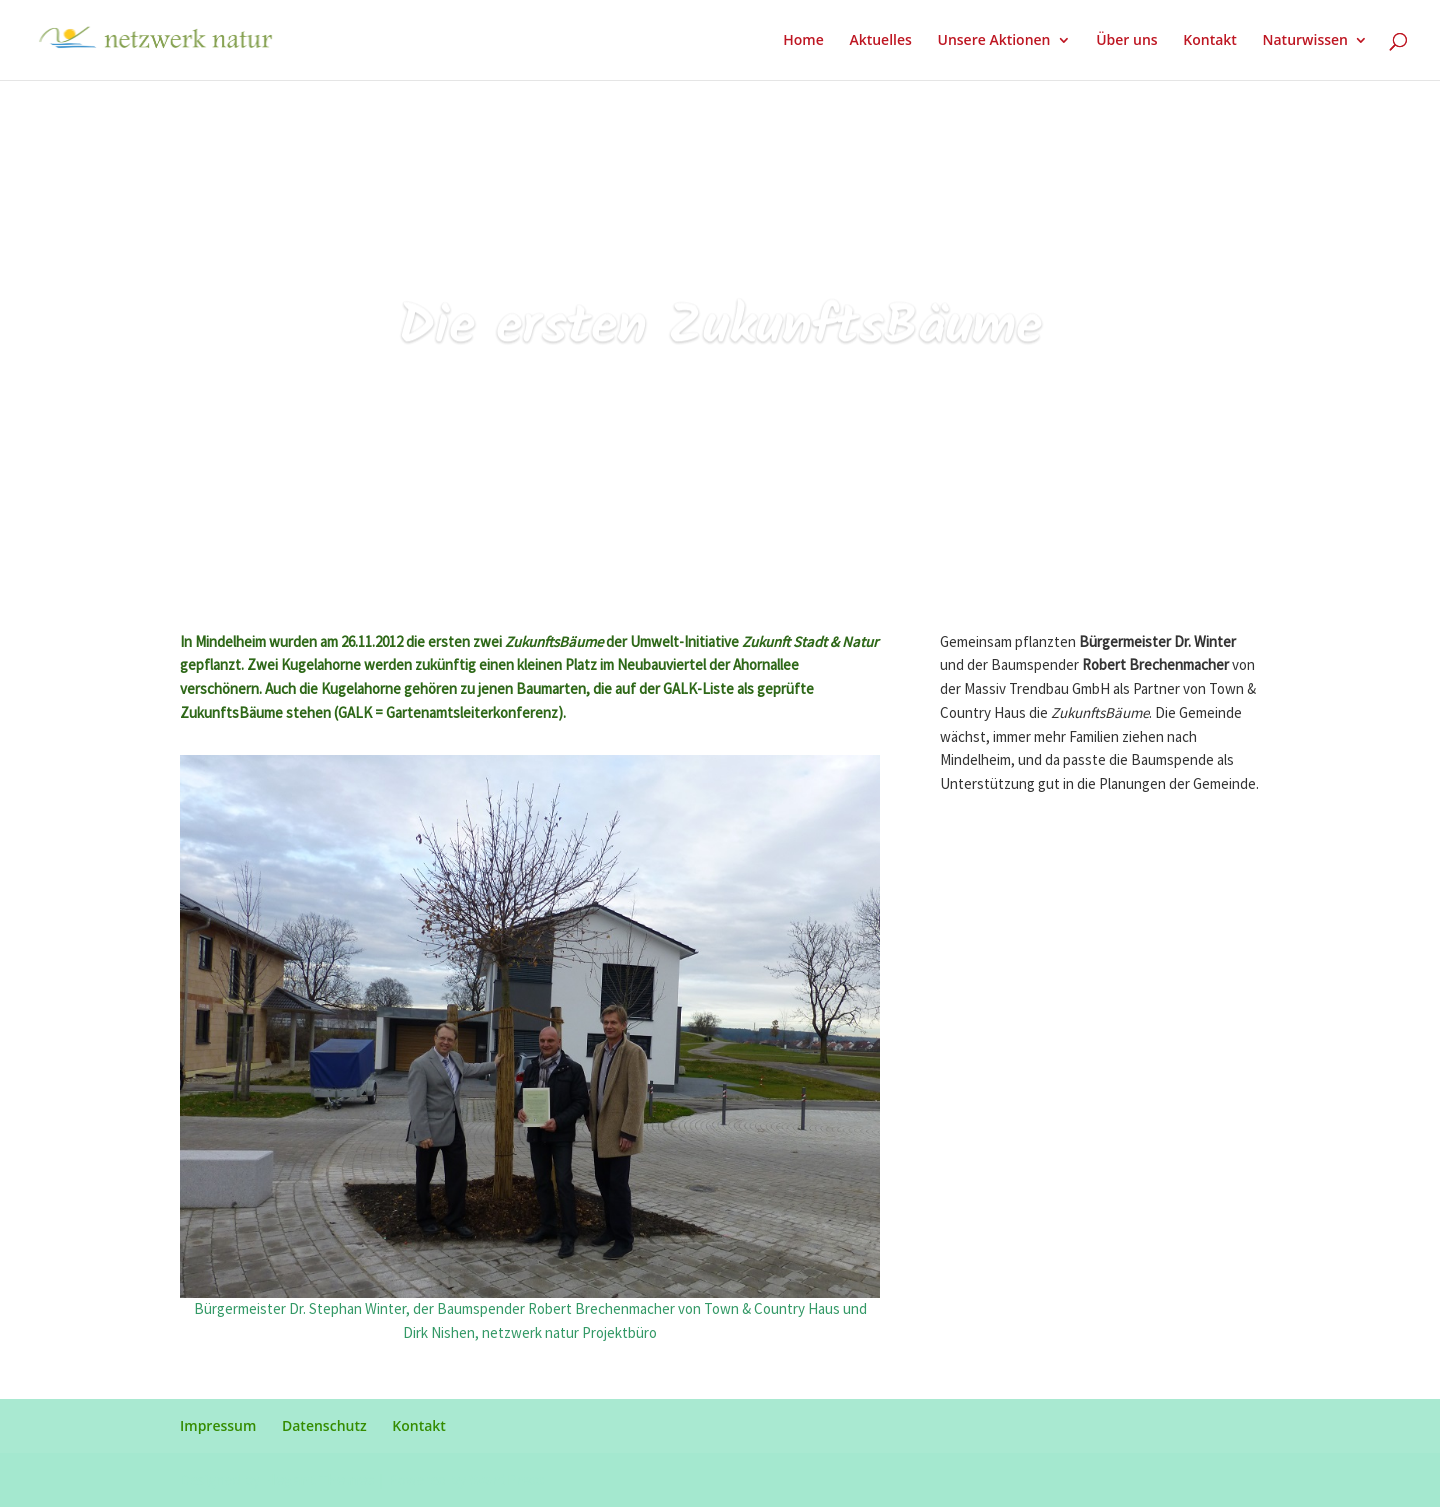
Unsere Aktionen (993, 41)
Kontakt (1210, 41)
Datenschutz (324, 1425)
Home (803, 41)
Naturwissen (1305, 41)
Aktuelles (880, 41)
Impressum (218, 1425)
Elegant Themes (319, 1479)
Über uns (1126, 41)
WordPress (506, 1479)
